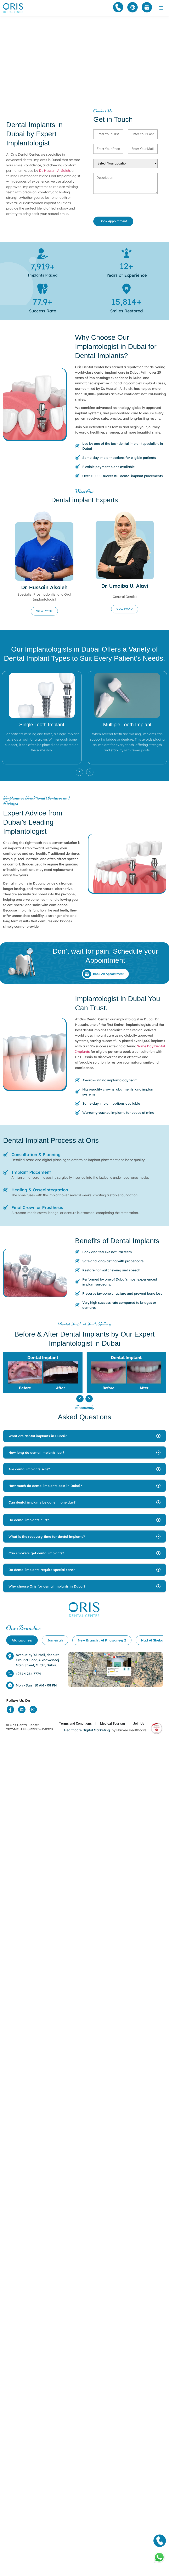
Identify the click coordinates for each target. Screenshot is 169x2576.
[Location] (115, 1669)
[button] (160, 8)
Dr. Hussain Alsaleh (44, 587)
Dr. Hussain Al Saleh (54, 170)
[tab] (22, 1640)
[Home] (13, 8)
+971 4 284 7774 (28, 1674)
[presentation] (115, 206)
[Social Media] (10, 1709)
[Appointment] (147, 7)
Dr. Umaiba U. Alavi (124, 586)
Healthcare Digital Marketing (87, 1730)
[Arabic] (132, 7)
